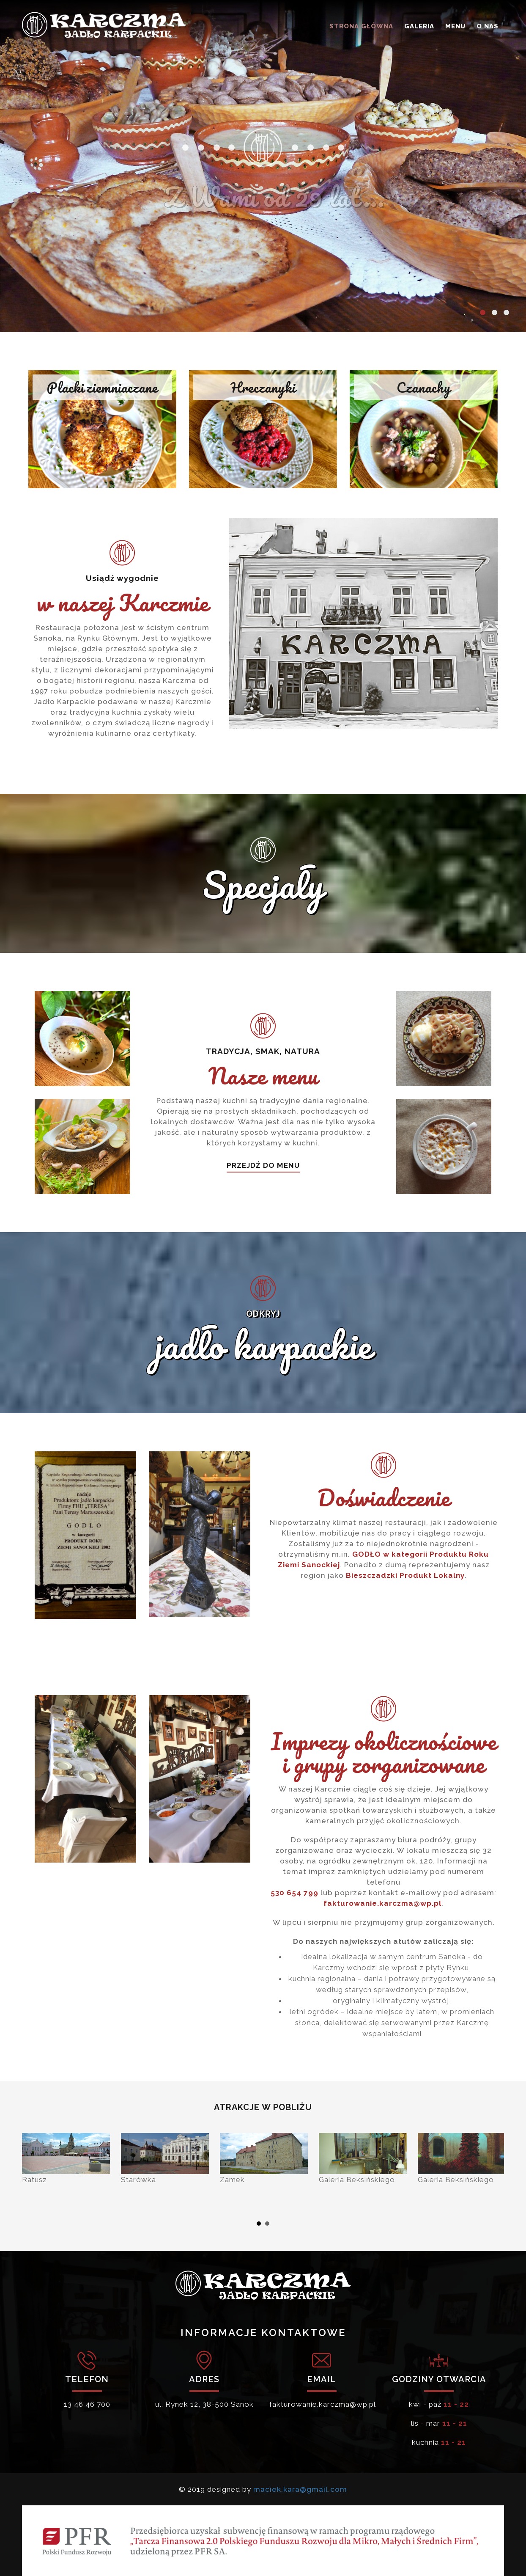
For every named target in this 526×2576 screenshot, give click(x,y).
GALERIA (419, 26)
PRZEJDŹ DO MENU (263, 1165)
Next (493, 2173)
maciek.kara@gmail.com (300, 2489)
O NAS (488, 26)
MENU (455, 26)
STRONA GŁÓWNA (361, 26)
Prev (33, 2173)
